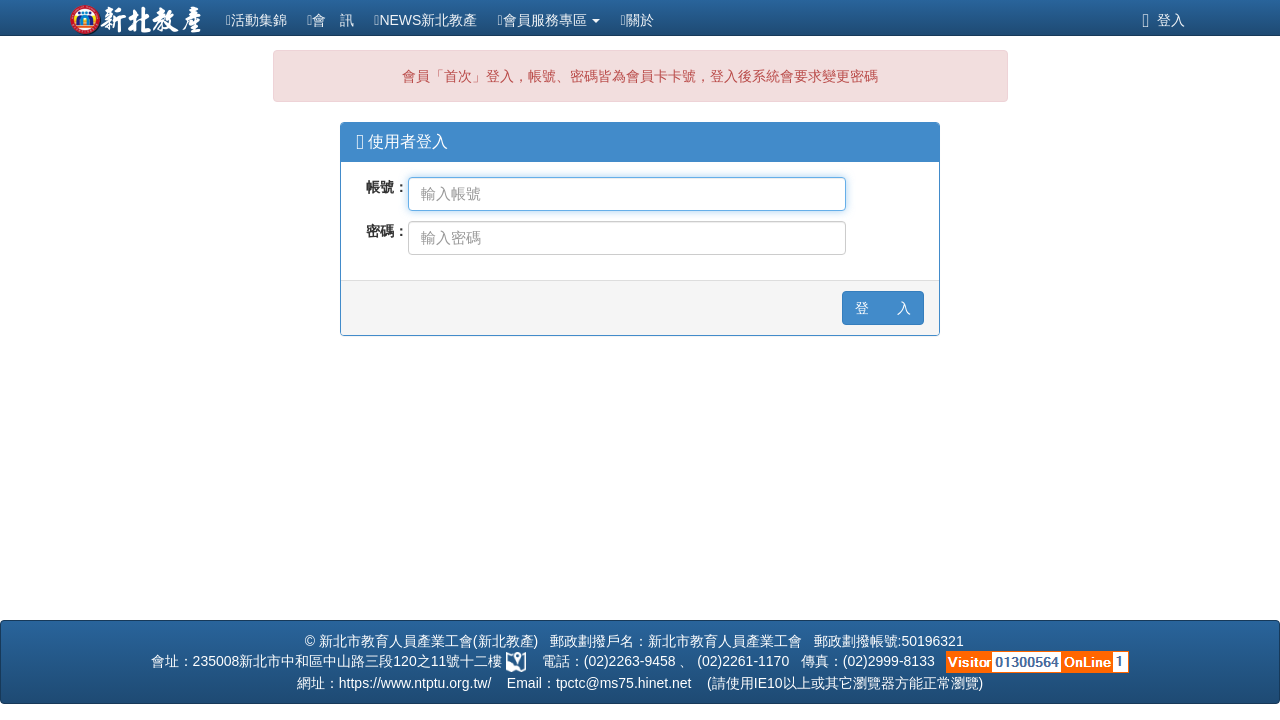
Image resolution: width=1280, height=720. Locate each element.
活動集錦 (256, 20)
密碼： (387, 231)
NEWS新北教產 (425, 20)
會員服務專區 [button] (548, 20)
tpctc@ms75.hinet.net (624, 683)
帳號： (387, 187)
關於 (636, 20)
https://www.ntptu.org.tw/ (415, 683)
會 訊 (330, 20)
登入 (1163, 20)
